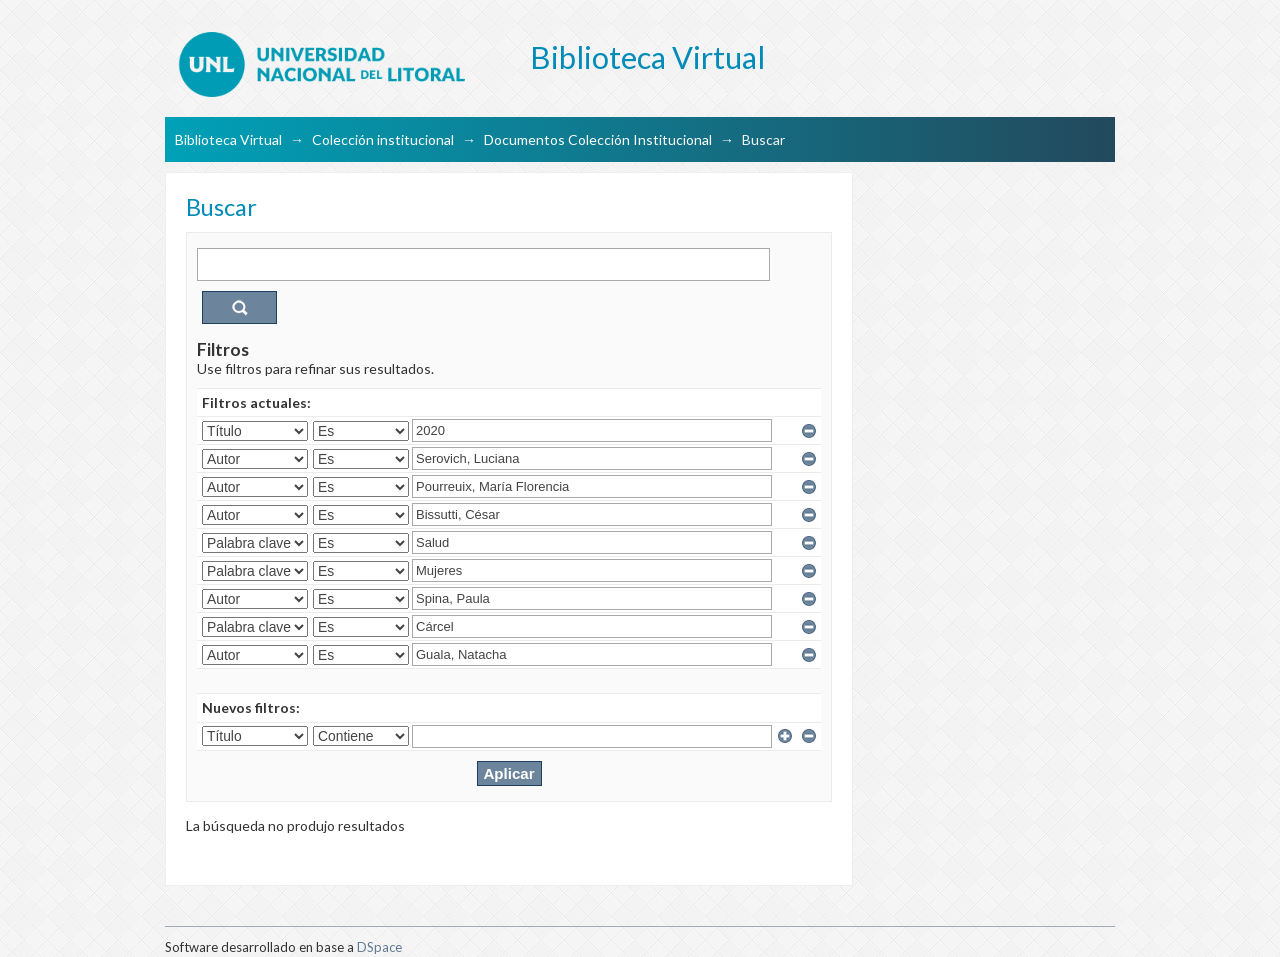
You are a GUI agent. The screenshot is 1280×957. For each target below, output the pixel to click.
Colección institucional (383, 139)
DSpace (379, 947)
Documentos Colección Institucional (598, 139)
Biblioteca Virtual (228, 139)
